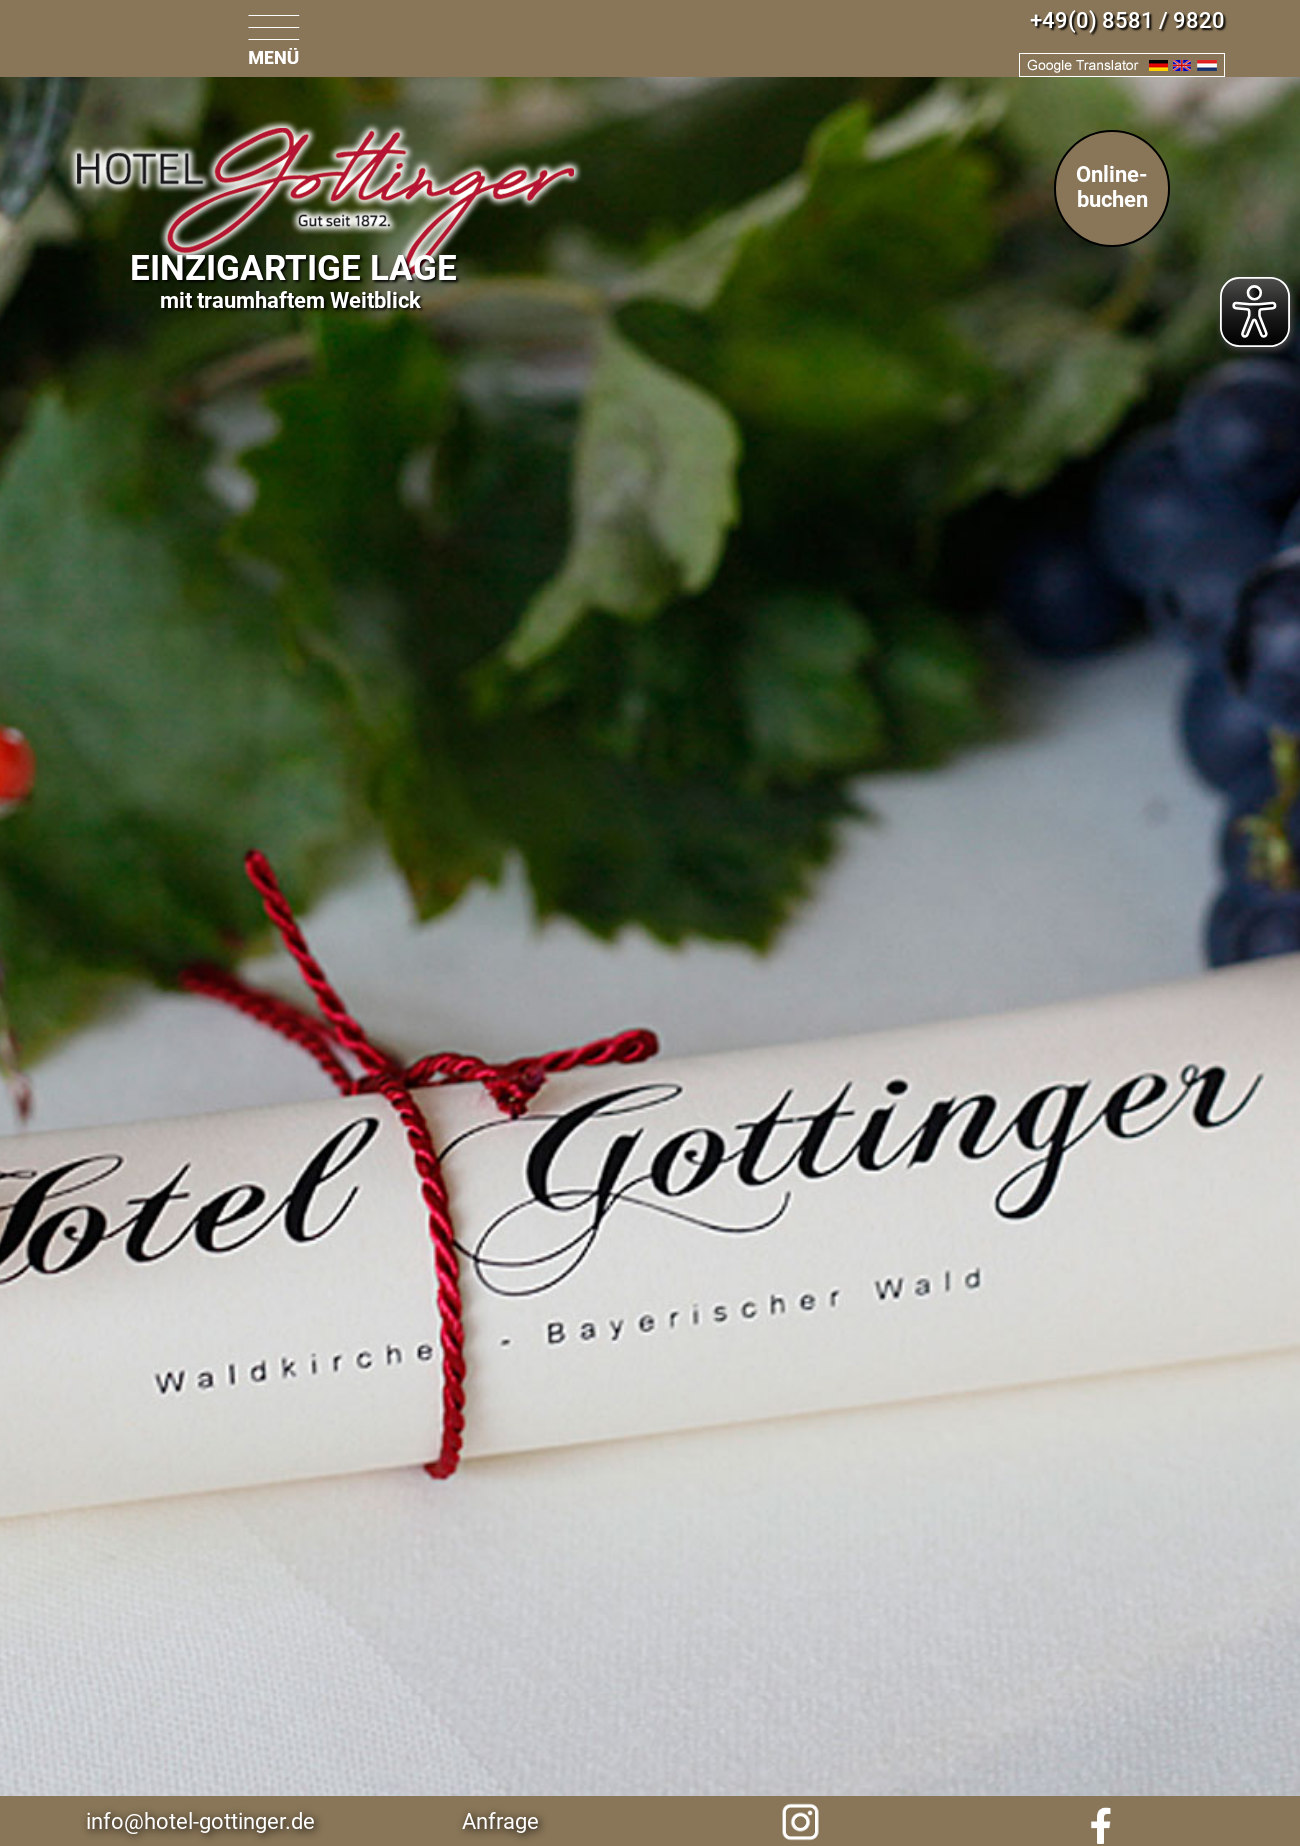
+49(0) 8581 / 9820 (1127, 20)
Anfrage (500, 1821)
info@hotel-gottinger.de (200, 1821)
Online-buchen (1112, 187)
